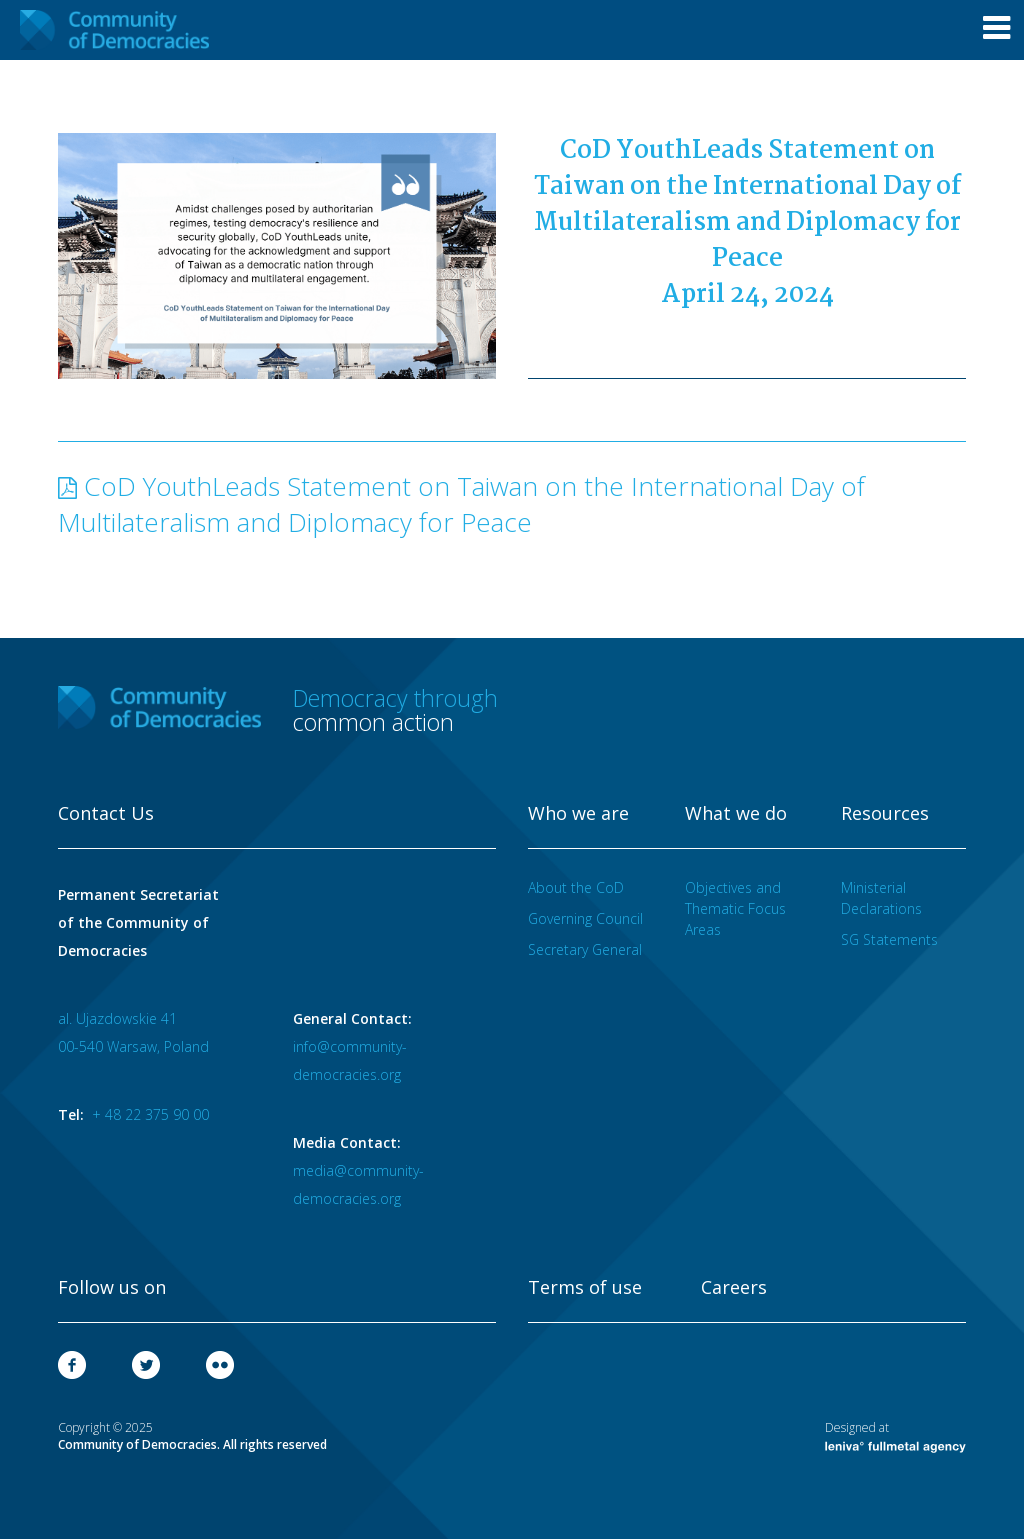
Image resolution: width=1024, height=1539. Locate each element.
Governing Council (585, 918)
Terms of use (585, 1288)
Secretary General (585, 949)
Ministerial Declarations (881, 898)
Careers (734, 1288)
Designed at (895, 1436)
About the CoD (576, 887)
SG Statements (889, 939)
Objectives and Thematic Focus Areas (735, 908)
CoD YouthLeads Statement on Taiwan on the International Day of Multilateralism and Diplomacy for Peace (461, 504)
